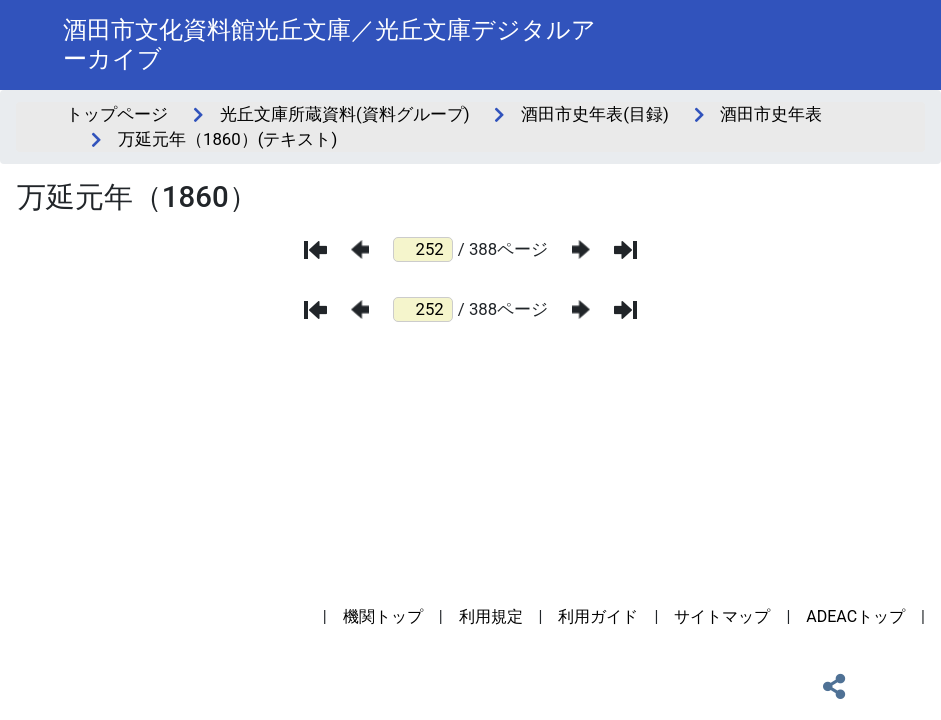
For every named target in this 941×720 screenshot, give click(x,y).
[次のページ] (581, 249)
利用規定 (491, 616)
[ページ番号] (423, 249)
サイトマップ (722, 616)
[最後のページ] (625, 250)
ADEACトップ (855, 616)
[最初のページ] (315, 250)
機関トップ (383, 616)
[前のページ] (360, 249)
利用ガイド (598, 616)
